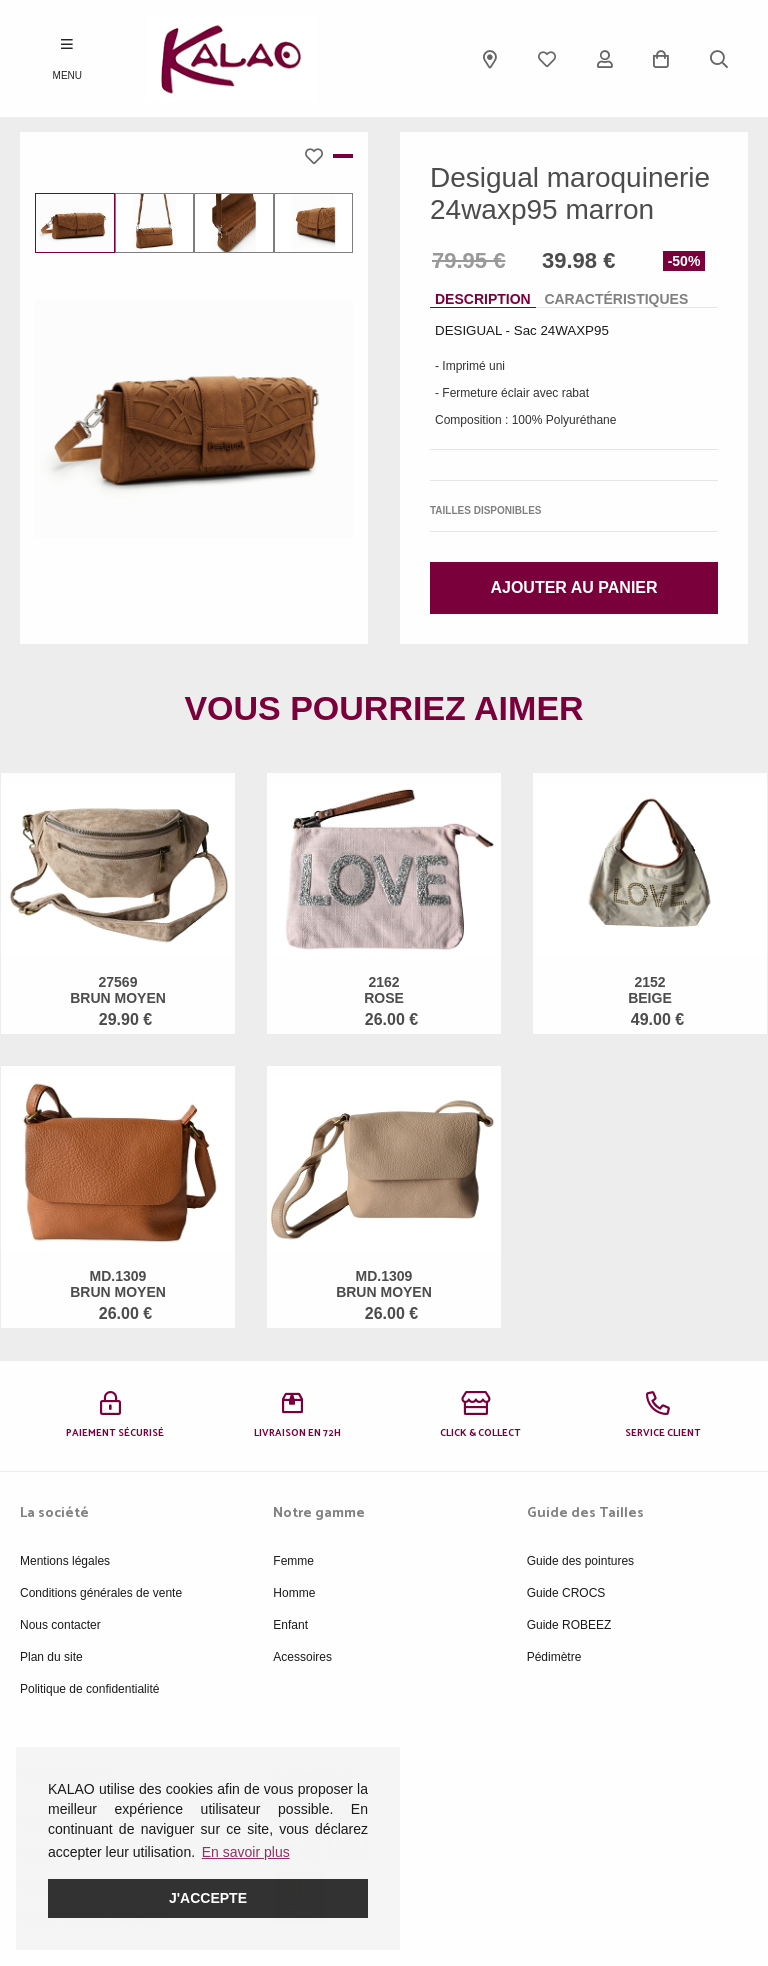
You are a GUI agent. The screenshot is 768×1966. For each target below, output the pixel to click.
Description (483, 299)
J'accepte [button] (208, 1898)
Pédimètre (554, 1657)
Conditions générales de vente (101, 1593)
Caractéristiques (616, 299)
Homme (294, 1593)
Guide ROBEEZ (569, 1625)
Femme (293, 1561)
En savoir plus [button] (246, 1852)
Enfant (290, 1625)
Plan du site (51, 1657)
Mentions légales (65, 1561)
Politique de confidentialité (89, 1689)
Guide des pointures (580, 1561)
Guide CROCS (566, 1593)
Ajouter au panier (573, 587)
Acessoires (302, 1657)
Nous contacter (60, 1625)
